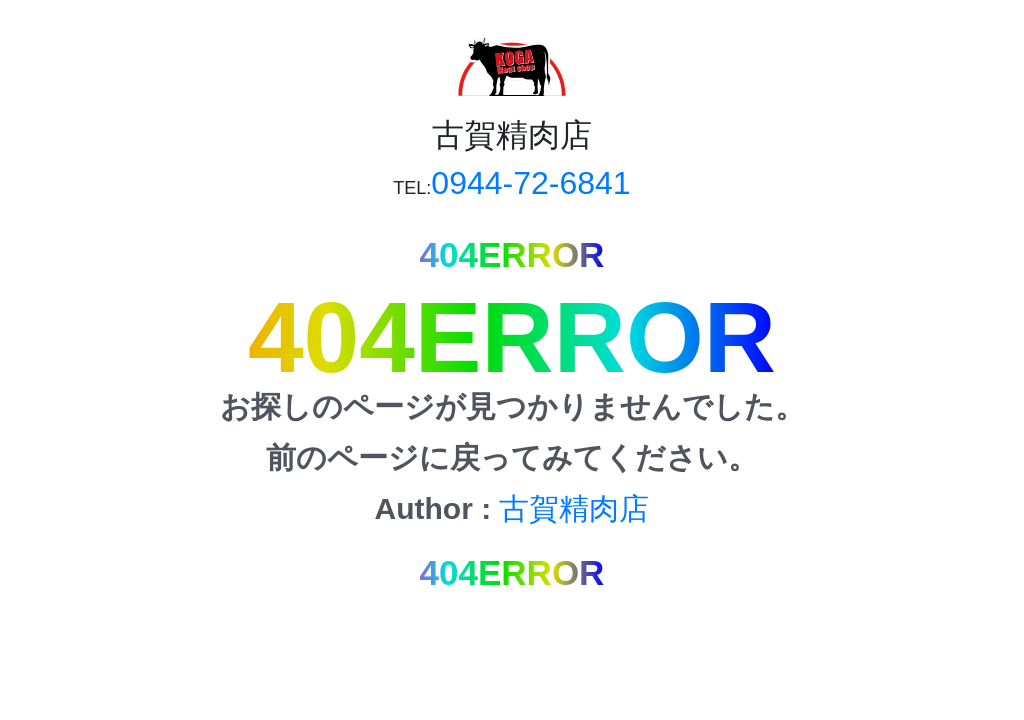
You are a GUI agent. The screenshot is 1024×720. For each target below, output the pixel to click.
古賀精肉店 (574, 508)
